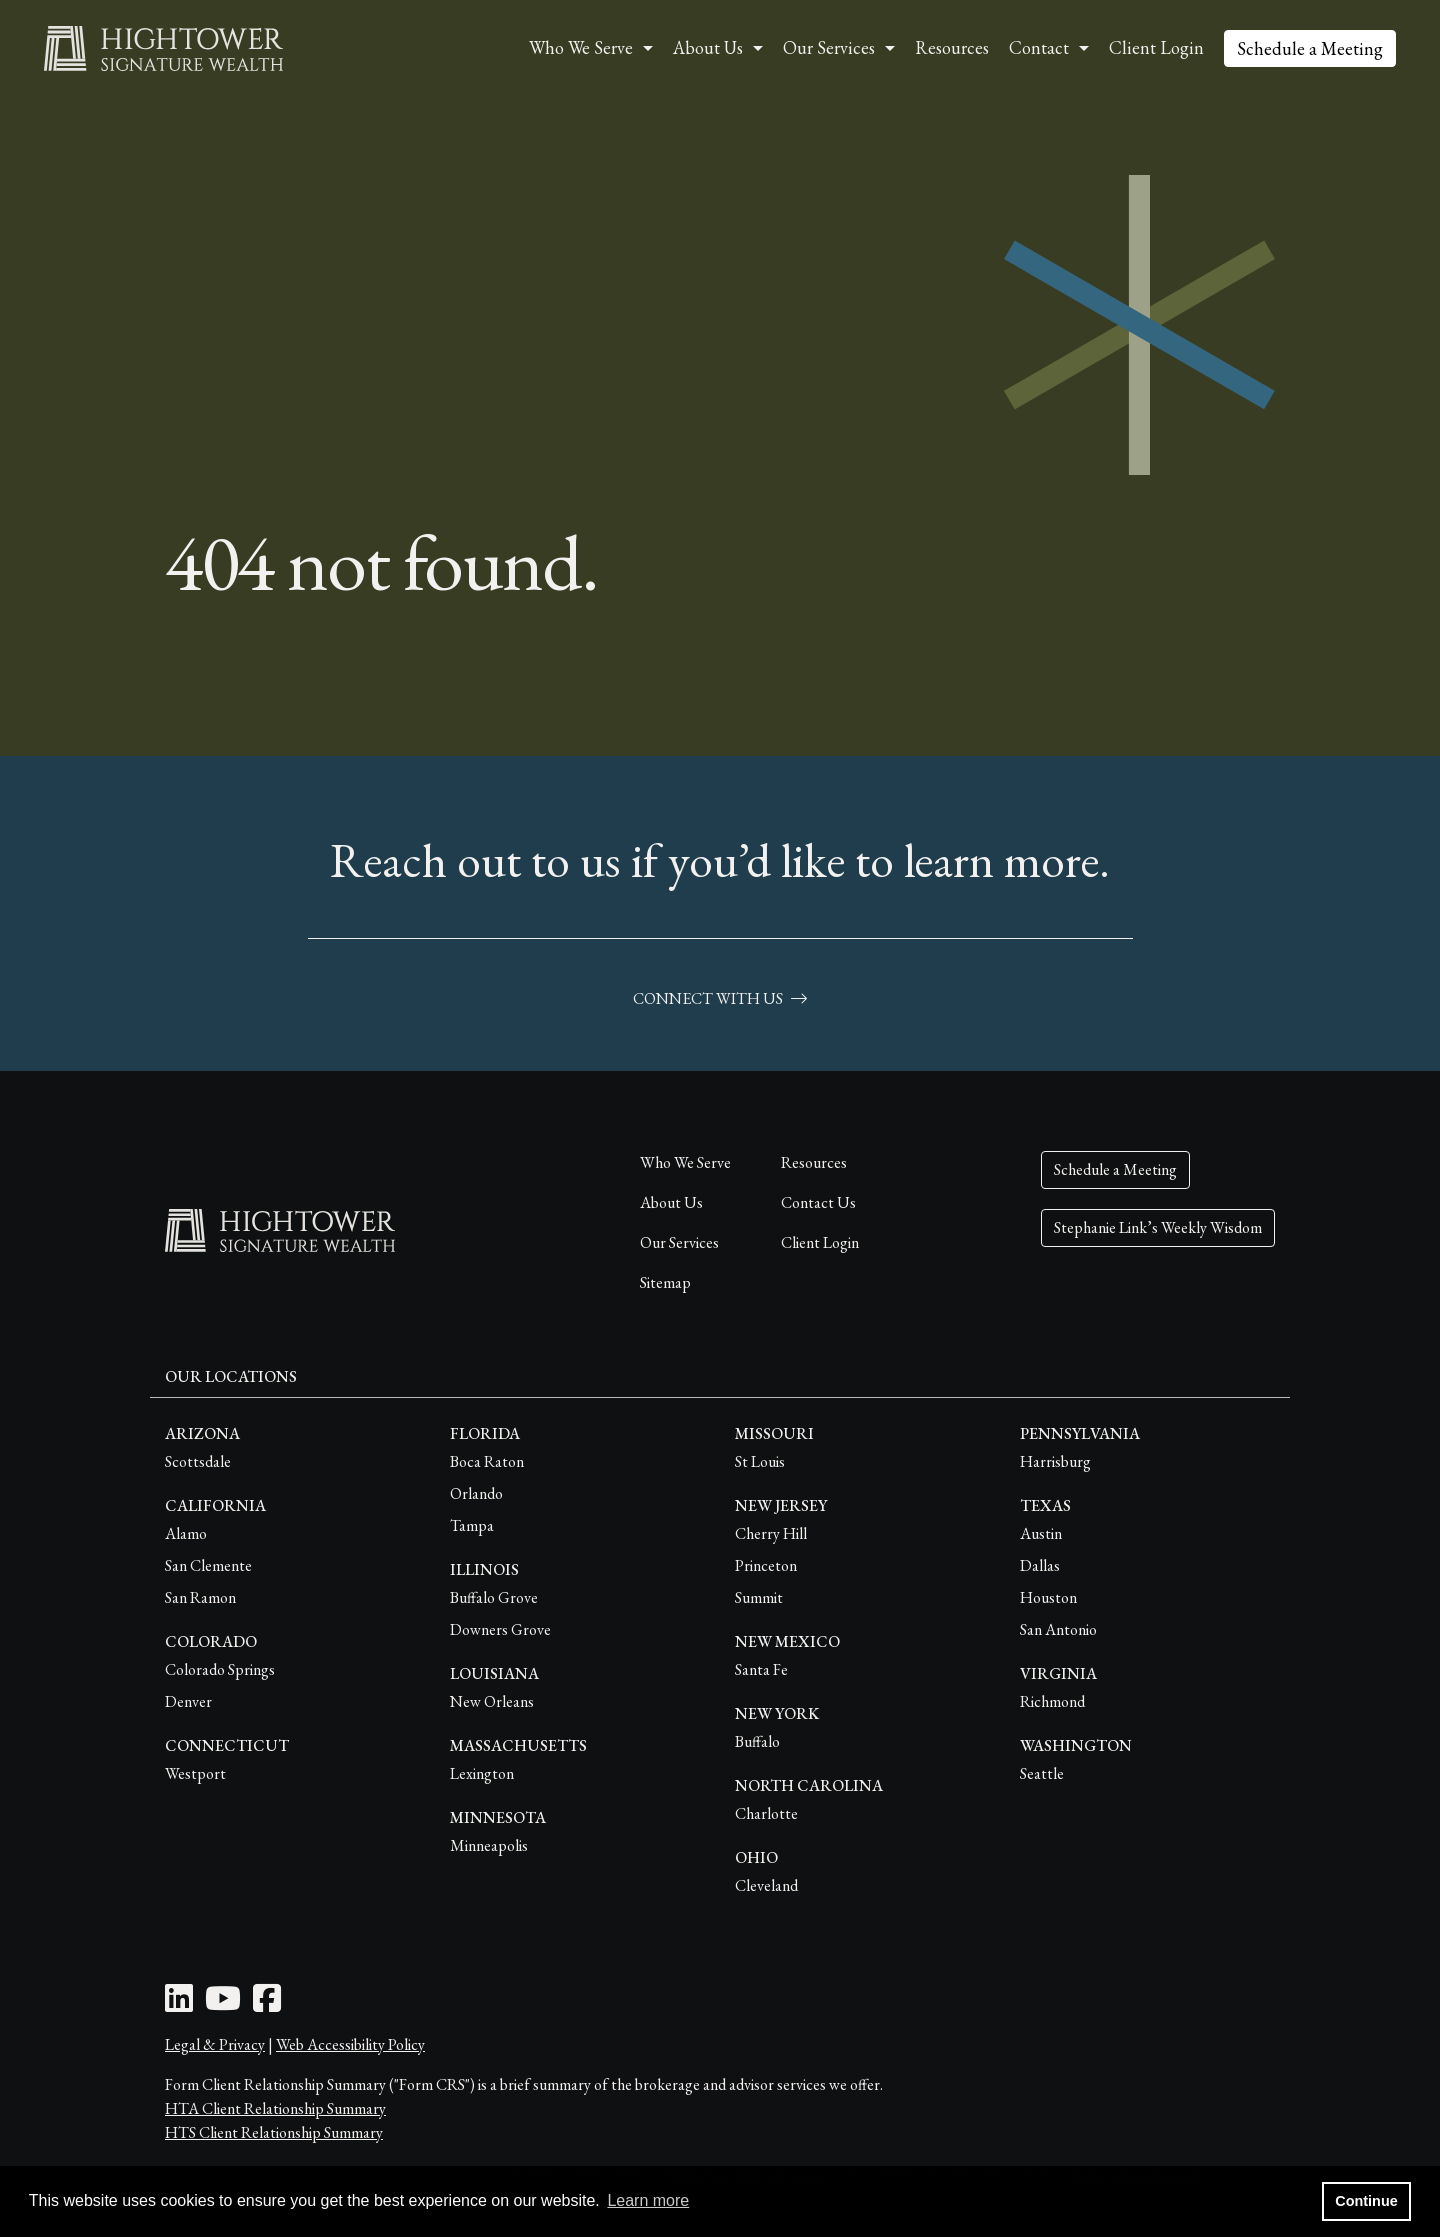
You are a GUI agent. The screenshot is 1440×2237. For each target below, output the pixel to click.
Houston (1048, 1597)
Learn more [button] (648, 2200)
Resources (952, 47)
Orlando (476, 1493)
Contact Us (818, 1202)
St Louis (760, 1461)
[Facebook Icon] (267, 2004)
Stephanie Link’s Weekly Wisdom (1158, 1227)
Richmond (1052, 1701)
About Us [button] (708, 47)
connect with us (720, 998)
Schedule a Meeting (1310, 48)
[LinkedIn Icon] (179, 2004)
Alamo (186, 1533)
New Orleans (492, 1701)
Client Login (1156, 47)
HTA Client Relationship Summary (275, 2108)
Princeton (766, 1565)
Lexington (482, 1773)
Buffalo (757, 1741)
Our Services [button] (829, 47)
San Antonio (1058, 1629)
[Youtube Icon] (223, 2004)
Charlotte (766, 1813)
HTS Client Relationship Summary (274, 2132)
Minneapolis (489, 1845)
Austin (1041, 1533)
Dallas (1040, 1565)
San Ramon (200, 1597)
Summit (759, 1597)
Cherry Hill (771, 1533)
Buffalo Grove (494, 1597)
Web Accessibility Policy (350, 2044)
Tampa (472, 1525)
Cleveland (766, 1885)
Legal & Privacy (215, 2044)
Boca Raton (487, 1461)
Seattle (1042, 1773)
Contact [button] (1039, 47)
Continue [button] (1366, 2201)
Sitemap (665, 1282)
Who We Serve (685, 1162)
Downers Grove (500, 1629)
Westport (195, 1773)
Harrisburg (1055, 1461)
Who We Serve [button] (581, 47)
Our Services (679, 1242)
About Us (671, 1202)
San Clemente (208, 1565)
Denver (188, 1701)
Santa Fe (761, 1669)
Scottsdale (198, 1461)
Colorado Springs (220, 1669)
